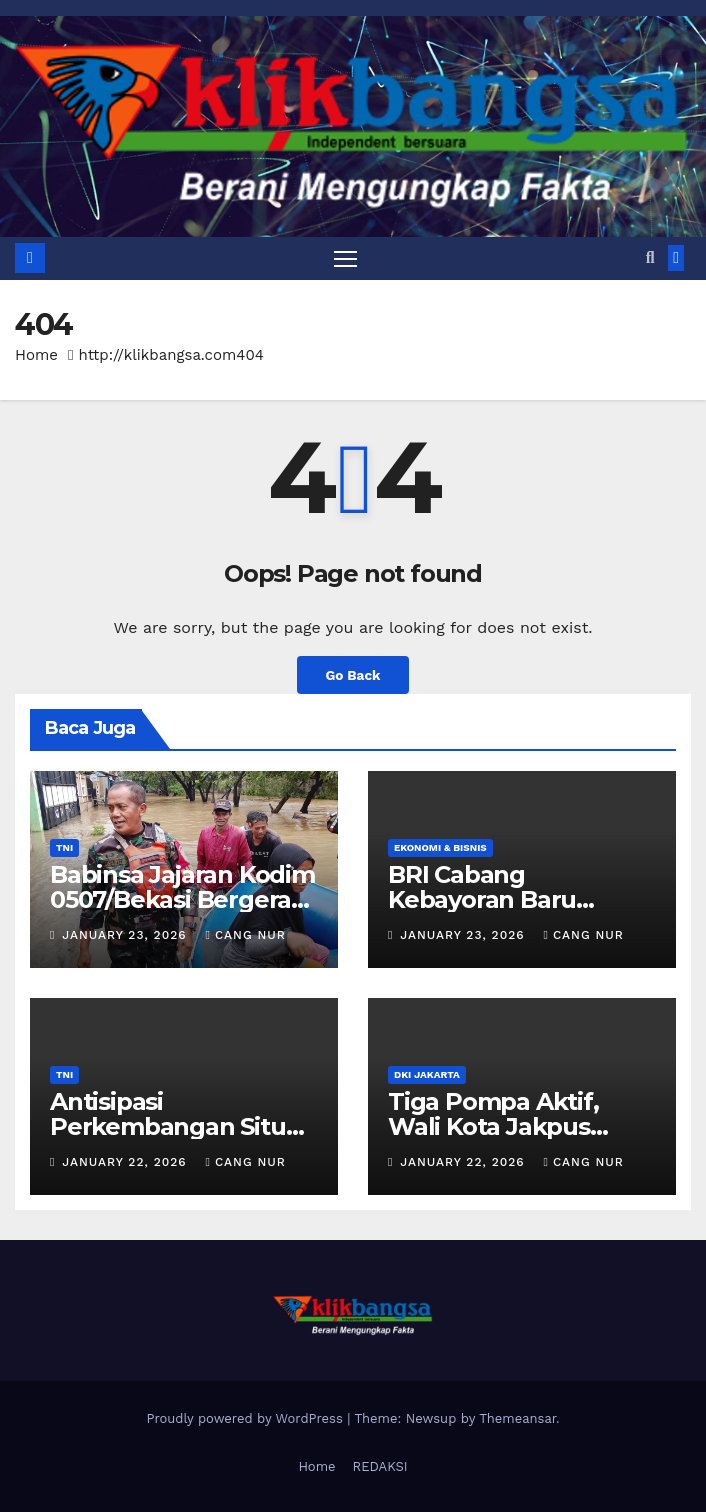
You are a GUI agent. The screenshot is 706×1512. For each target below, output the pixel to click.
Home (36, 355)
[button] (650, 257)
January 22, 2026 (126, 1162)
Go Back (352, 675)
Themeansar (517, 1418)
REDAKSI (380, 1466)
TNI (64, 847)
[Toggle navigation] (345, 258)
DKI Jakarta (427, 1074)
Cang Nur (245, 935)
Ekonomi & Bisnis (440, 847)
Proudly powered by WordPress (246, 1418)
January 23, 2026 (126, 935)
